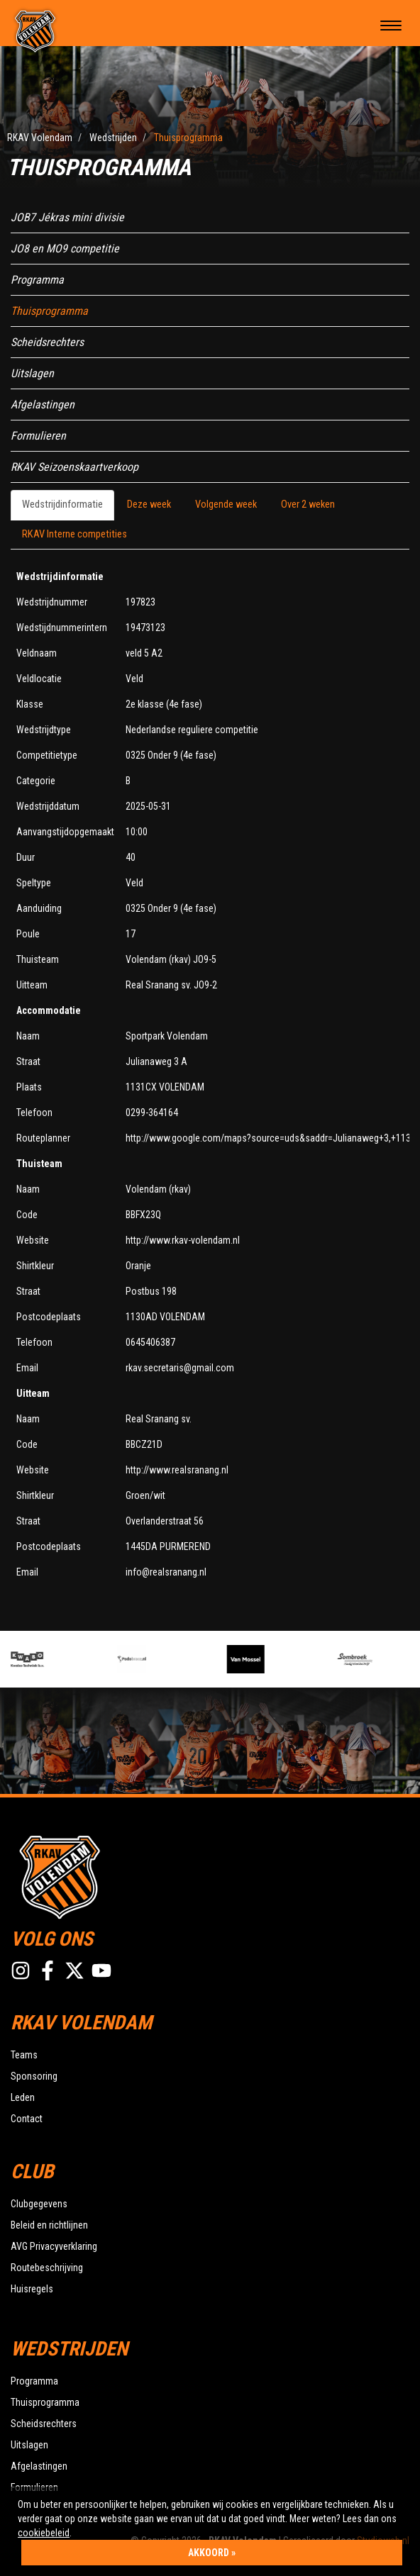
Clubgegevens (39, 2203)
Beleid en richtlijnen (49, 2225)
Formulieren (38, 435)
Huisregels (32, 2289)
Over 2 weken (308, 504)
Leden (23, 2097)
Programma (37, 279)
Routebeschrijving (47, 2267)
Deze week (149, 504)
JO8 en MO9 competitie (65, 248)
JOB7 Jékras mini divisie (67, 217)
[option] (65, 1659)
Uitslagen (32, 373)
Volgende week (226, 504)
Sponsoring (34, 2076)
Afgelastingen (42, 404)
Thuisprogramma (49, 311)
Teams (24, 2055)
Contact (27, 2118)
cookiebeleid (44, 2532)
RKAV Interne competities (74, 534)
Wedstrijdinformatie (62, 504)
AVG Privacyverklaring (54, 2246)
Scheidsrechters (47, 342)
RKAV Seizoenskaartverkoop (74, 467)
